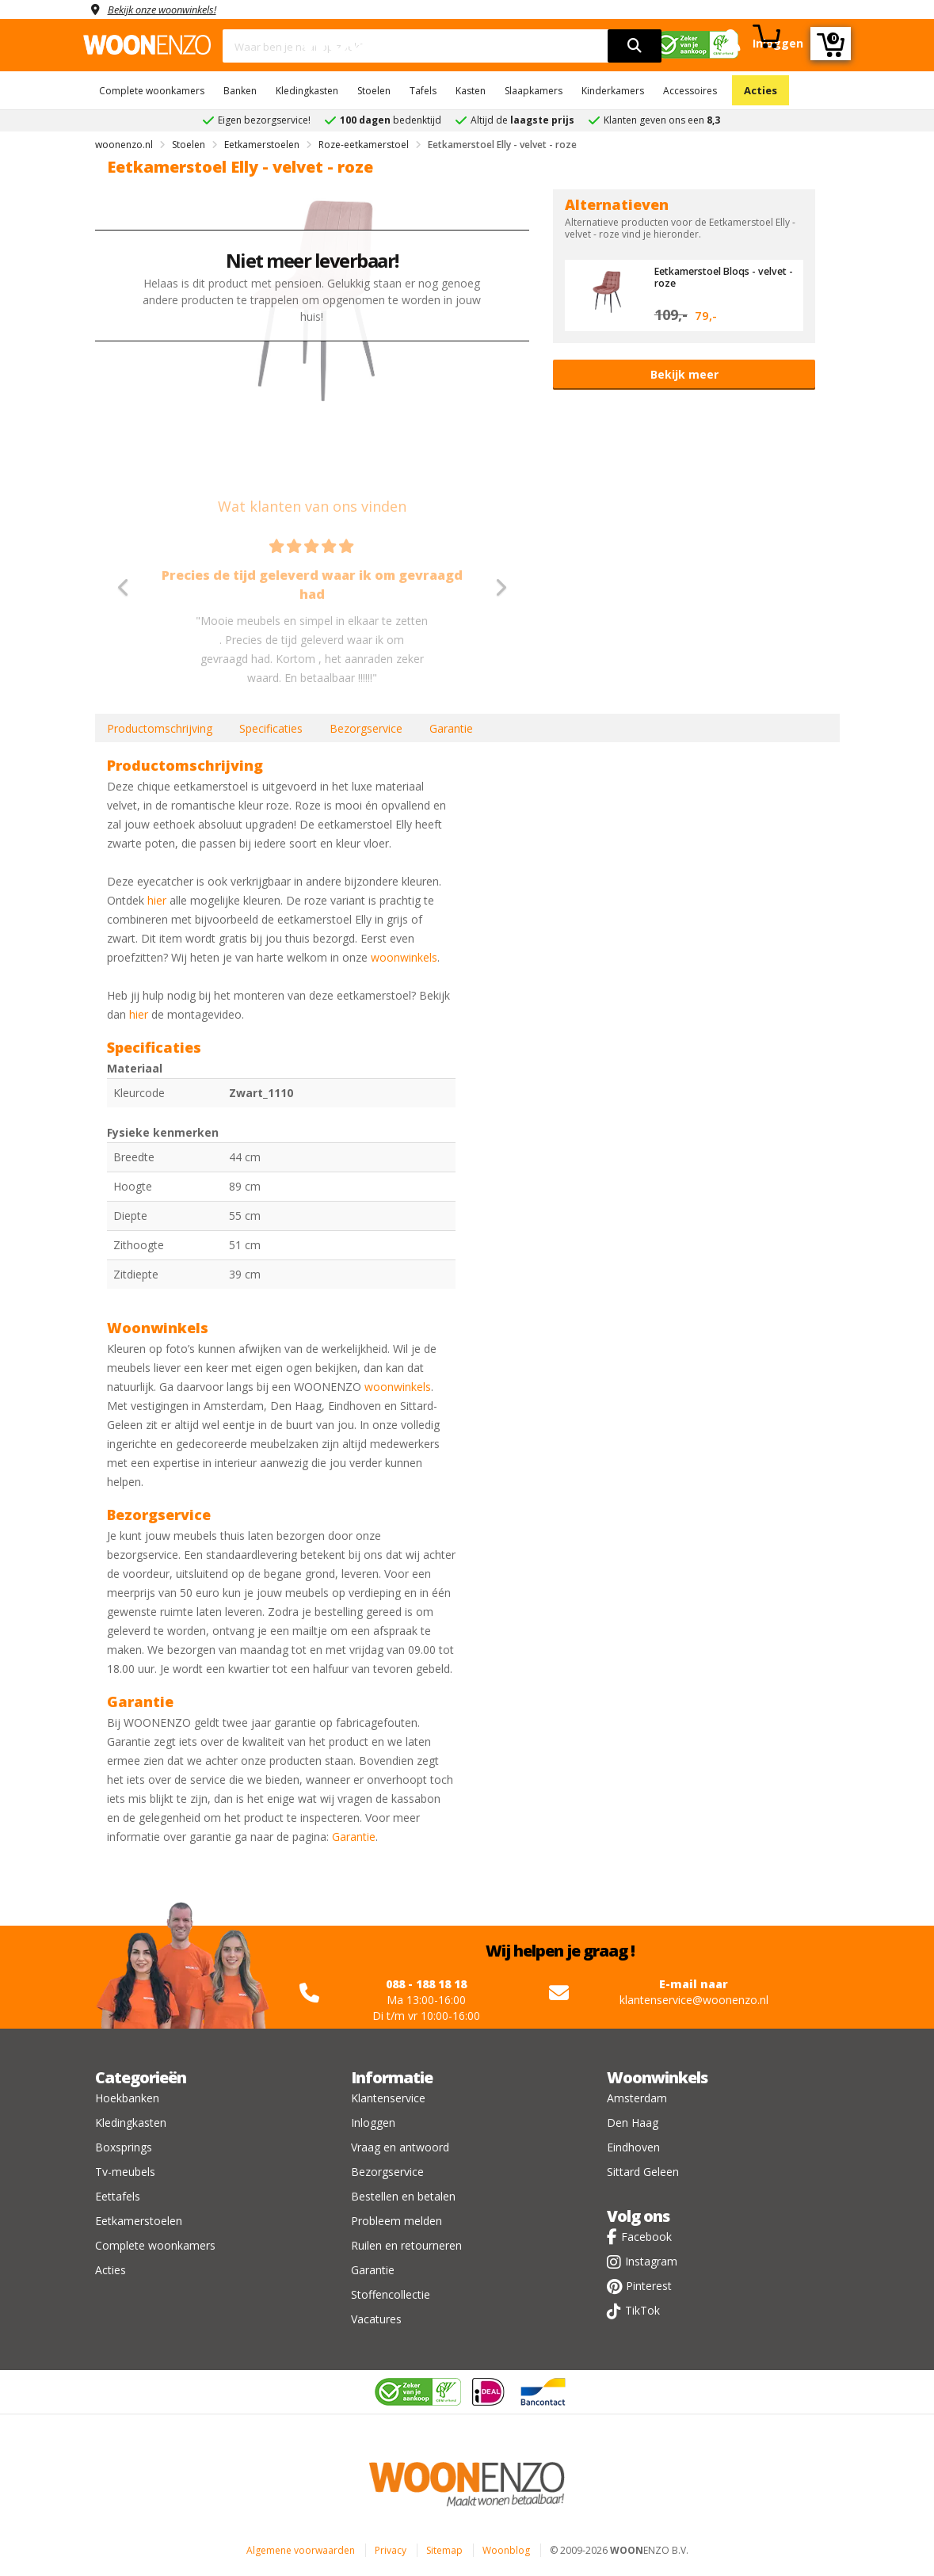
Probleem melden (396, 2220)
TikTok (642, 2310)
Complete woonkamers (151, 90)
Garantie (451, 728)
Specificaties (271, 728)
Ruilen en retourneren (406, 2245)
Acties (760, 90)
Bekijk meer (684, 374)
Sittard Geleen (643, 2171)
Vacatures (376, 2318)
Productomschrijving (159, 728)
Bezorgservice (366, 728)
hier (156, 900)
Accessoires (690, 90)
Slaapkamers (533, 90)
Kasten (471, 90)
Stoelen (374, 90)
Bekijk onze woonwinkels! (170, 9)
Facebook (646, 2236)
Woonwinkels (657, 2077)
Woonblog (506, 2550)
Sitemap (444, 2550)
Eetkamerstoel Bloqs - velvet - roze (709, 276)
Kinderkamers (612, 90)
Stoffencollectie (390, 2294)
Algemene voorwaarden (300, 2550)
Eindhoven (633, 2147)
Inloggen (373, 2122)
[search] (634, 46)
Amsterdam (637, 2097)
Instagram (651, 2261)
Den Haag (632, 2122)
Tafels (423, 90)
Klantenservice (388, 2097)
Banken (240, 90)
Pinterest (649, 2285)
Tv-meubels (125, 2171)
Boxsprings (123, 2147)
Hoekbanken (127, 2097)
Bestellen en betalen (403, 2196)
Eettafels (117, 2196)
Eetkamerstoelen (138, 2220)
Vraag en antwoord (400, 2147)
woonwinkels (404, 957)
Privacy (390, 2550)
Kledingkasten (307, 90)
